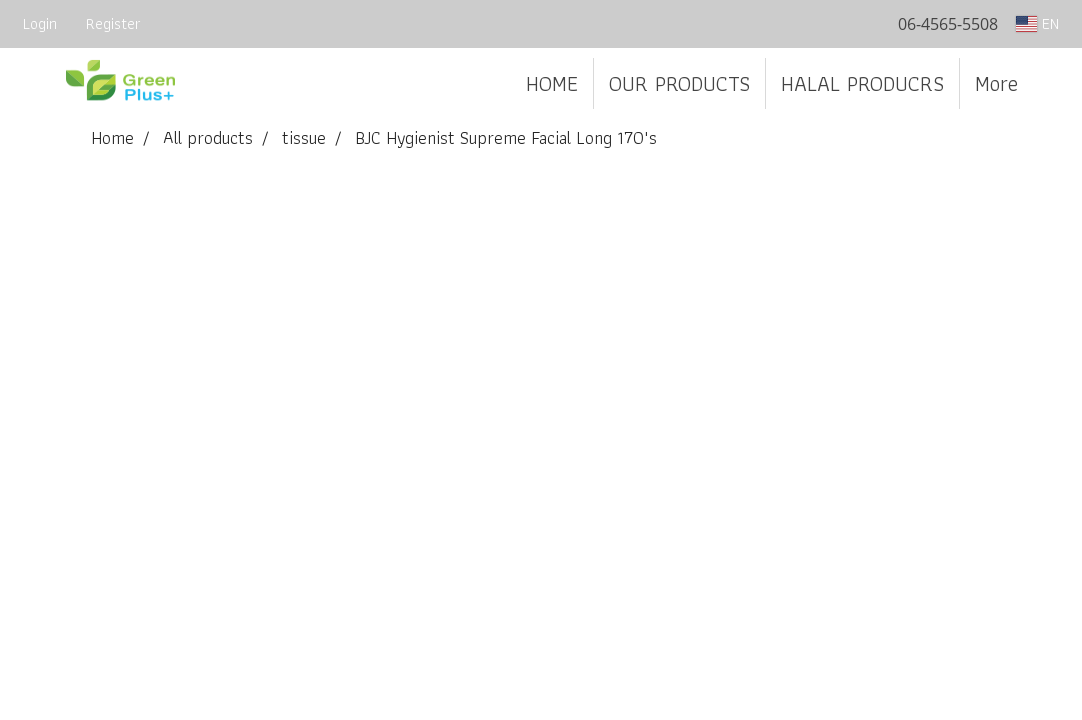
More (996, 83)
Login (40, 23)
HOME (552, 83)
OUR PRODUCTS (679, 83)
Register (113, 23)
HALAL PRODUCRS (862, 83)
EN (1037, 23)
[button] (1051, 84)
